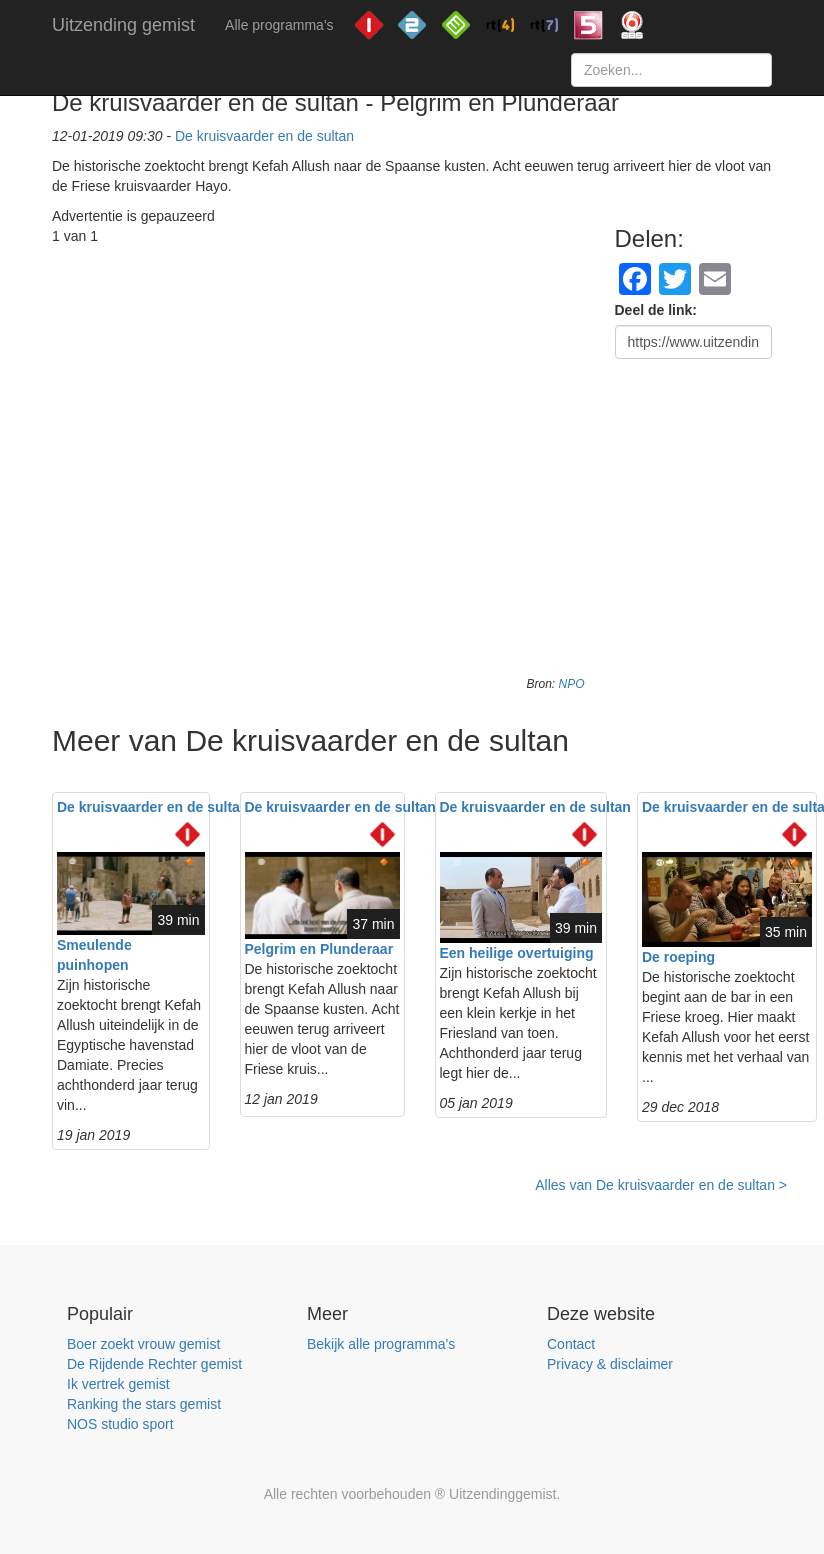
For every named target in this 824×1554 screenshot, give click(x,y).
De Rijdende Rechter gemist (154, 1364)
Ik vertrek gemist (118, 1384)
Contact (571, 1344)
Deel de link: (656, 310)
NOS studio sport (120, 1424)
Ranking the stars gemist (144, 1404)
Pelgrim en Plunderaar (319, 949)
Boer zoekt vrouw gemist (143, 1344)
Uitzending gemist (123, 25)
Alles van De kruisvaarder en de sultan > (661, 1185)
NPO (571, 684)
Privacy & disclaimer (610, 1364)
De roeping (678, 957)
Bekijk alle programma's (381, 1344)
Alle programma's (279, 25)
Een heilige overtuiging (517, 953)
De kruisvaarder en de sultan (264, 136)
